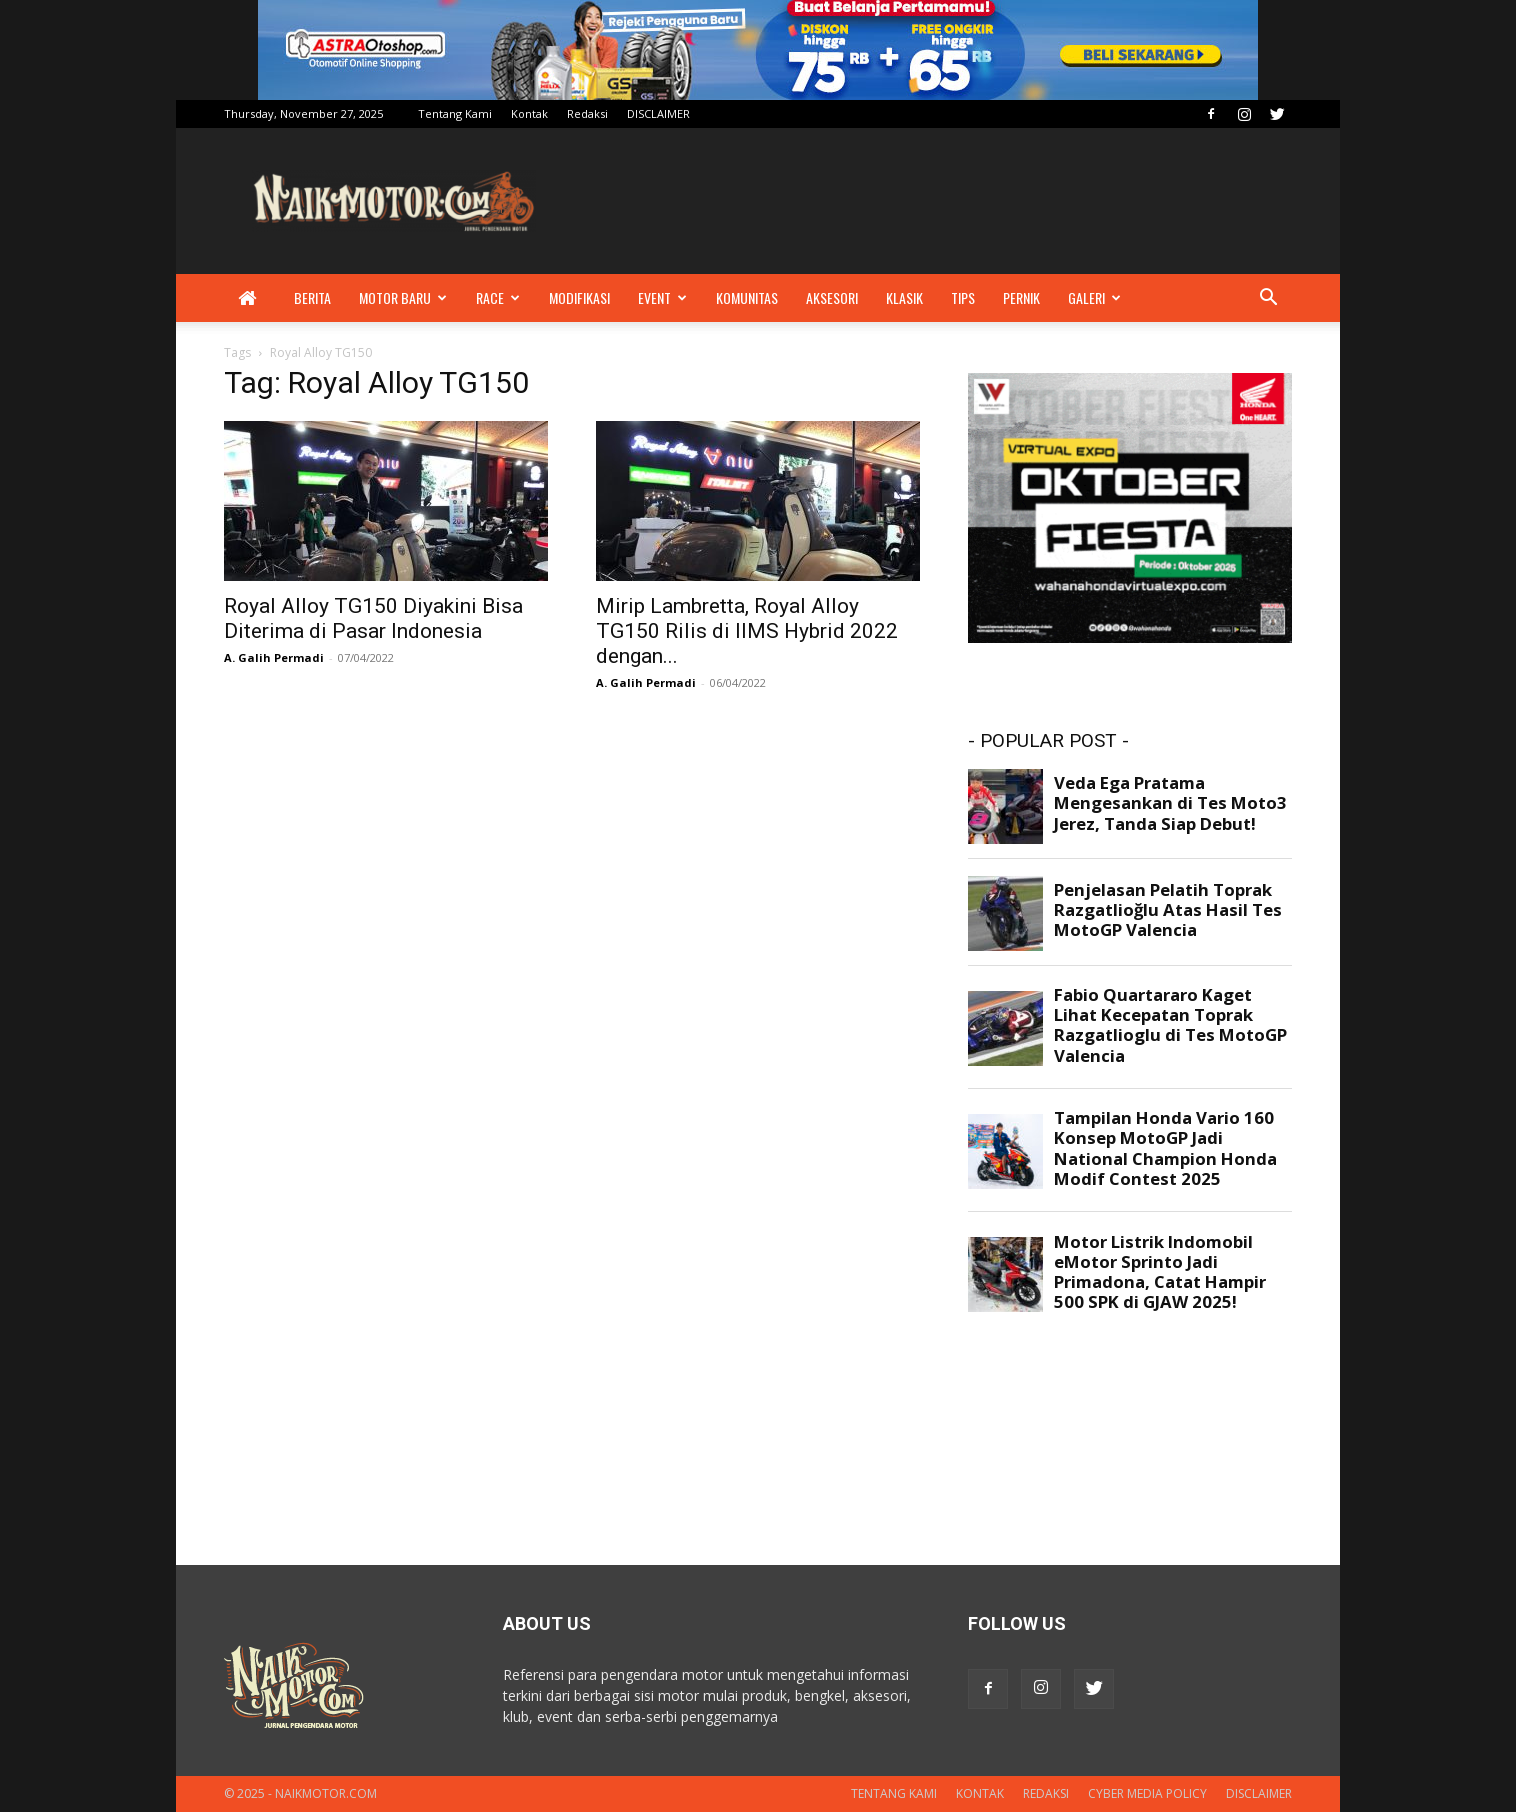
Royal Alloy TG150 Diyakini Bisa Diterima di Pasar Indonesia (373, 618)
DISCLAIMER (658, 113)
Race (498, 297)
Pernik (1021, 297)
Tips (963, 297)
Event (662, 297)
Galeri (1094, 297)
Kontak (529, 113)
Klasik (904, 297)
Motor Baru (403, 297)
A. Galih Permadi (274, 657)
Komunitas (747, 297)
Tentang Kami (455, 113)
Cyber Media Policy (1147, 1793)
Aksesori (832, 297)
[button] (1268, 299)
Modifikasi (579, 297)
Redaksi (587, 113)
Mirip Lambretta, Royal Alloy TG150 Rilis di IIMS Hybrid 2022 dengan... (747, 631)
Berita (312, 297)
